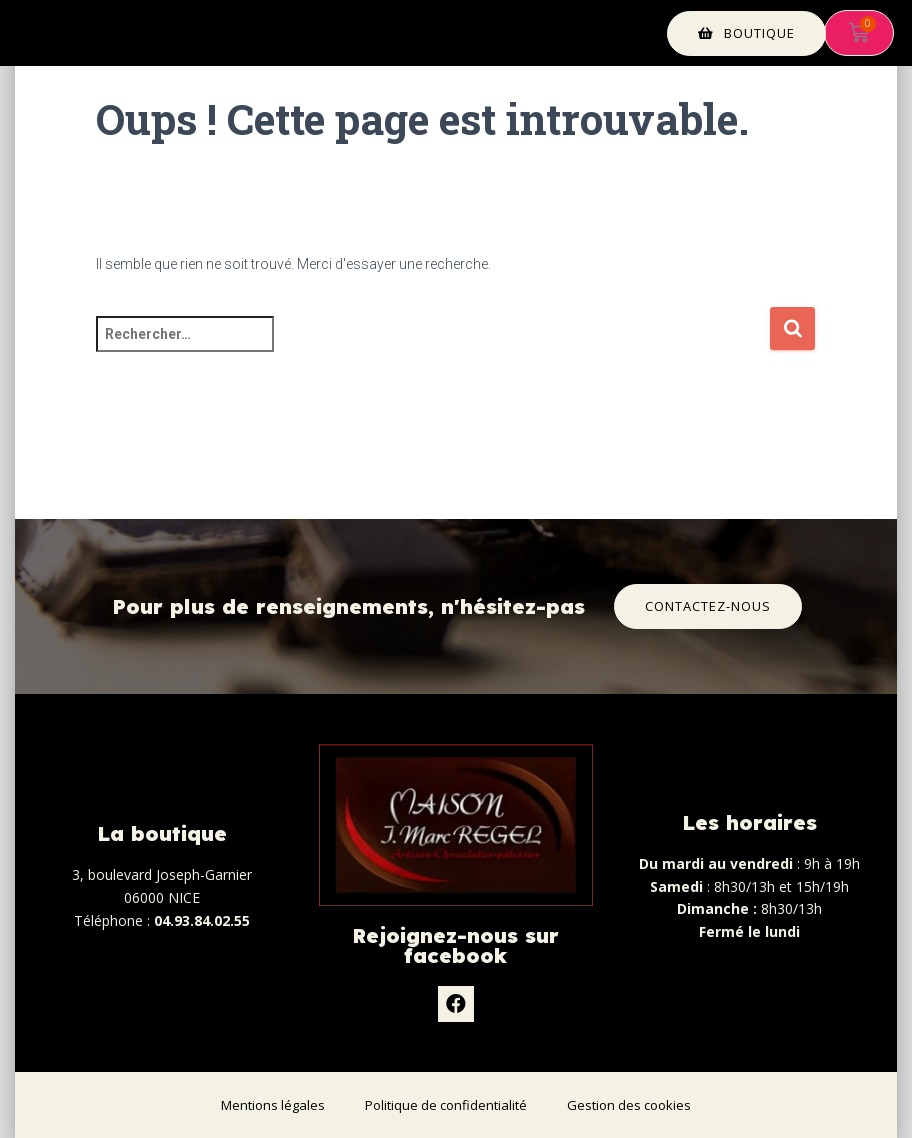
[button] (746, 33)
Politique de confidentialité (446, 1105)
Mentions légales (273, 1105)
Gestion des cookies (629, 1105)
